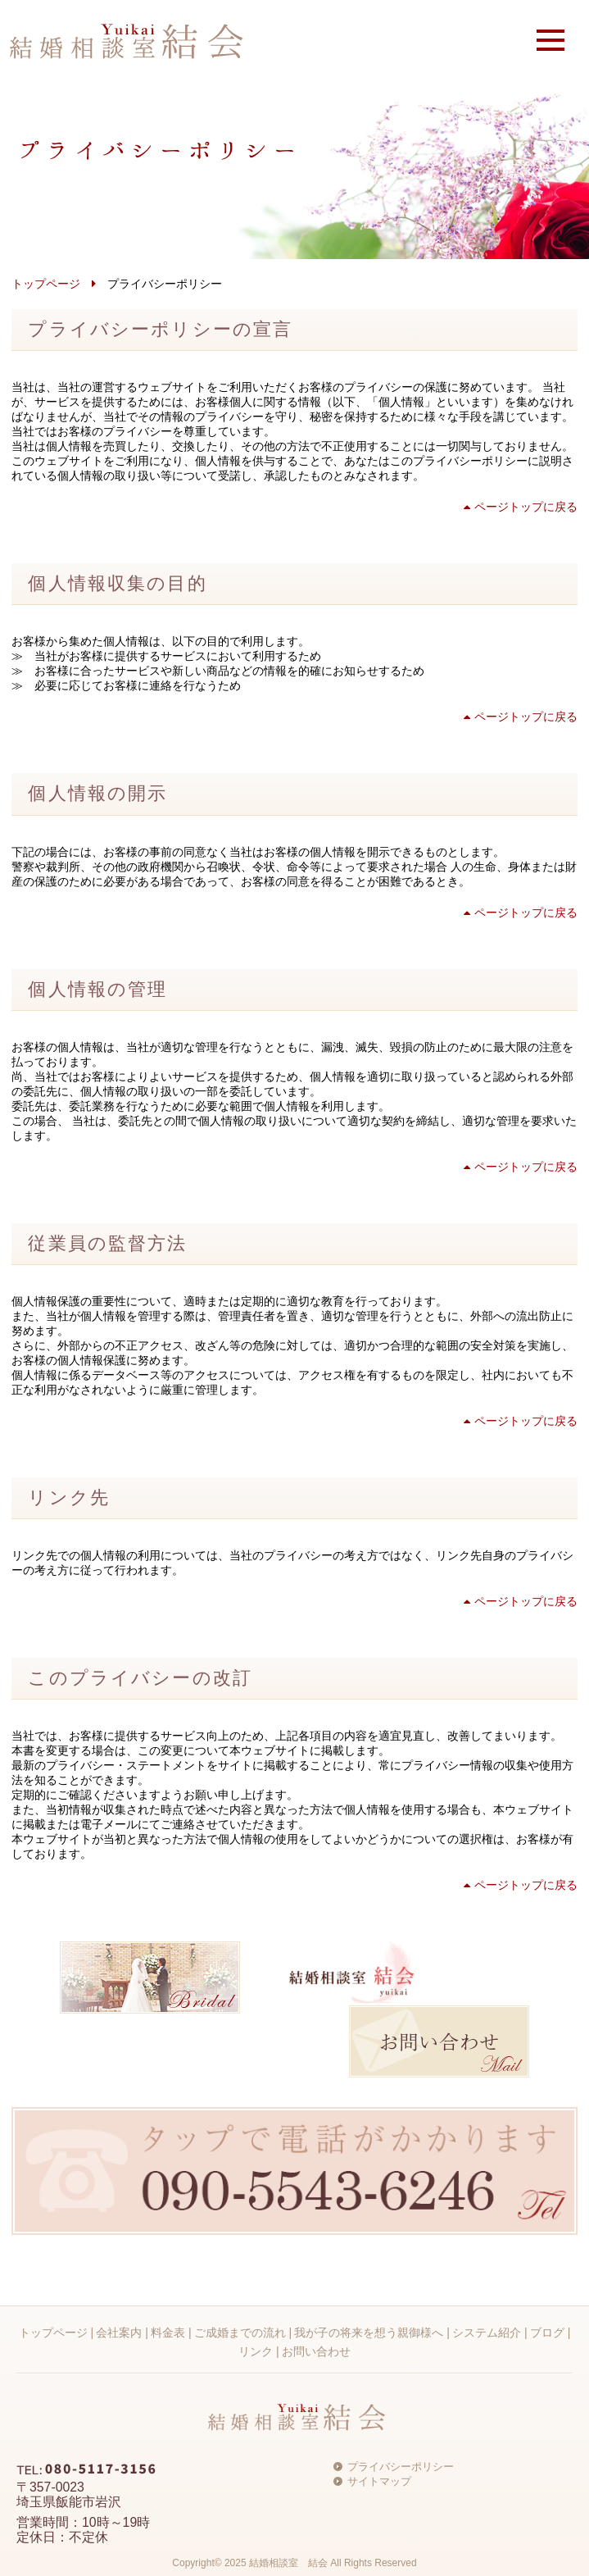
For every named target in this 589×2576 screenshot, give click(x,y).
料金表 (168, 2332)
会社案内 (119, 2332)
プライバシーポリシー (400, 2466)
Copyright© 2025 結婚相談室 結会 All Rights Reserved (294, 2563)
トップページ (45, 283)
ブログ (547, 2332)
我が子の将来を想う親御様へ (368, 2332)
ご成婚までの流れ (240, 2332)
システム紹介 (486, 2332)
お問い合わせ (316, 2351)
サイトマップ (379, 2481)
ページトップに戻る (521, 506)
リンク (255, 2351)
